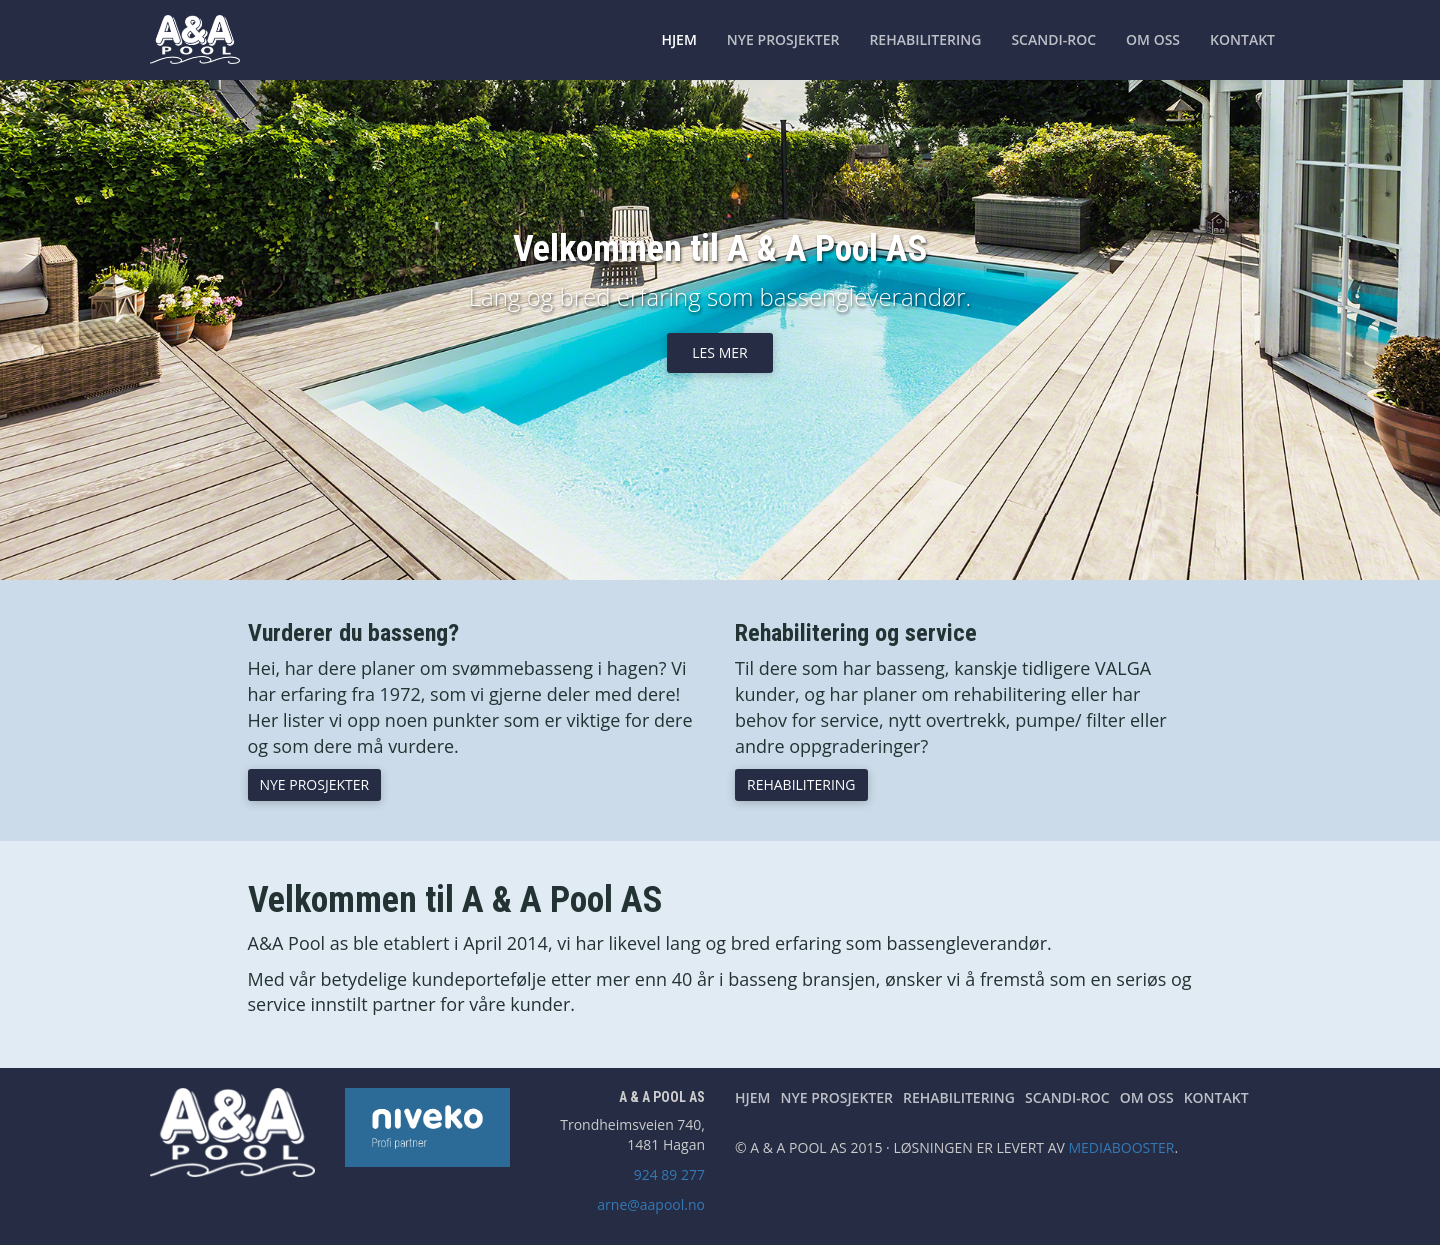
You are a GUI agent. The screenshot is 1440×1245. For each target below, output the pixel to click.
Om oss (1153, 39)
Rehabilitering (925, 39)
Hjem (678, 39)
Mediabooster (1121, 1147)
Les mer (719, 352)
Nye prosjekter (783, 39)
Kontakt (1242, 39)
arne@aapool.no (651, 1204)
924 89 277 (669, 1174)
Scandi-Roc (1053, 39)
